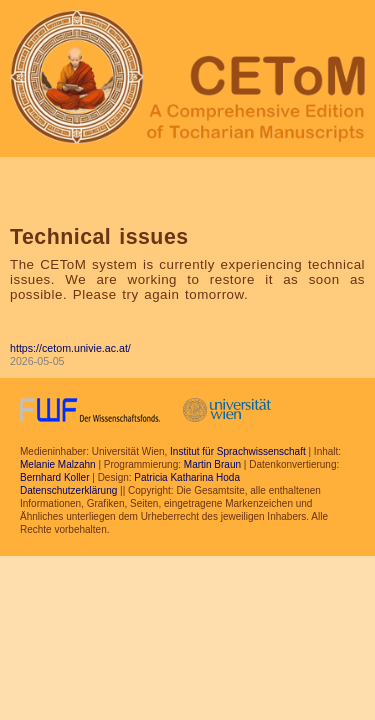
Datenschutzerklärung (68, 490)
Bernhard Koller (54, 477)
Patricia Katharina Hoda (187, 477)
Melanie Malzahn (58, 464)
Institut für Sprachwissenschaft (238, 451)
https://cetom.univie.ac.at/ (70, 348)
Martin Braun (212, 464)
